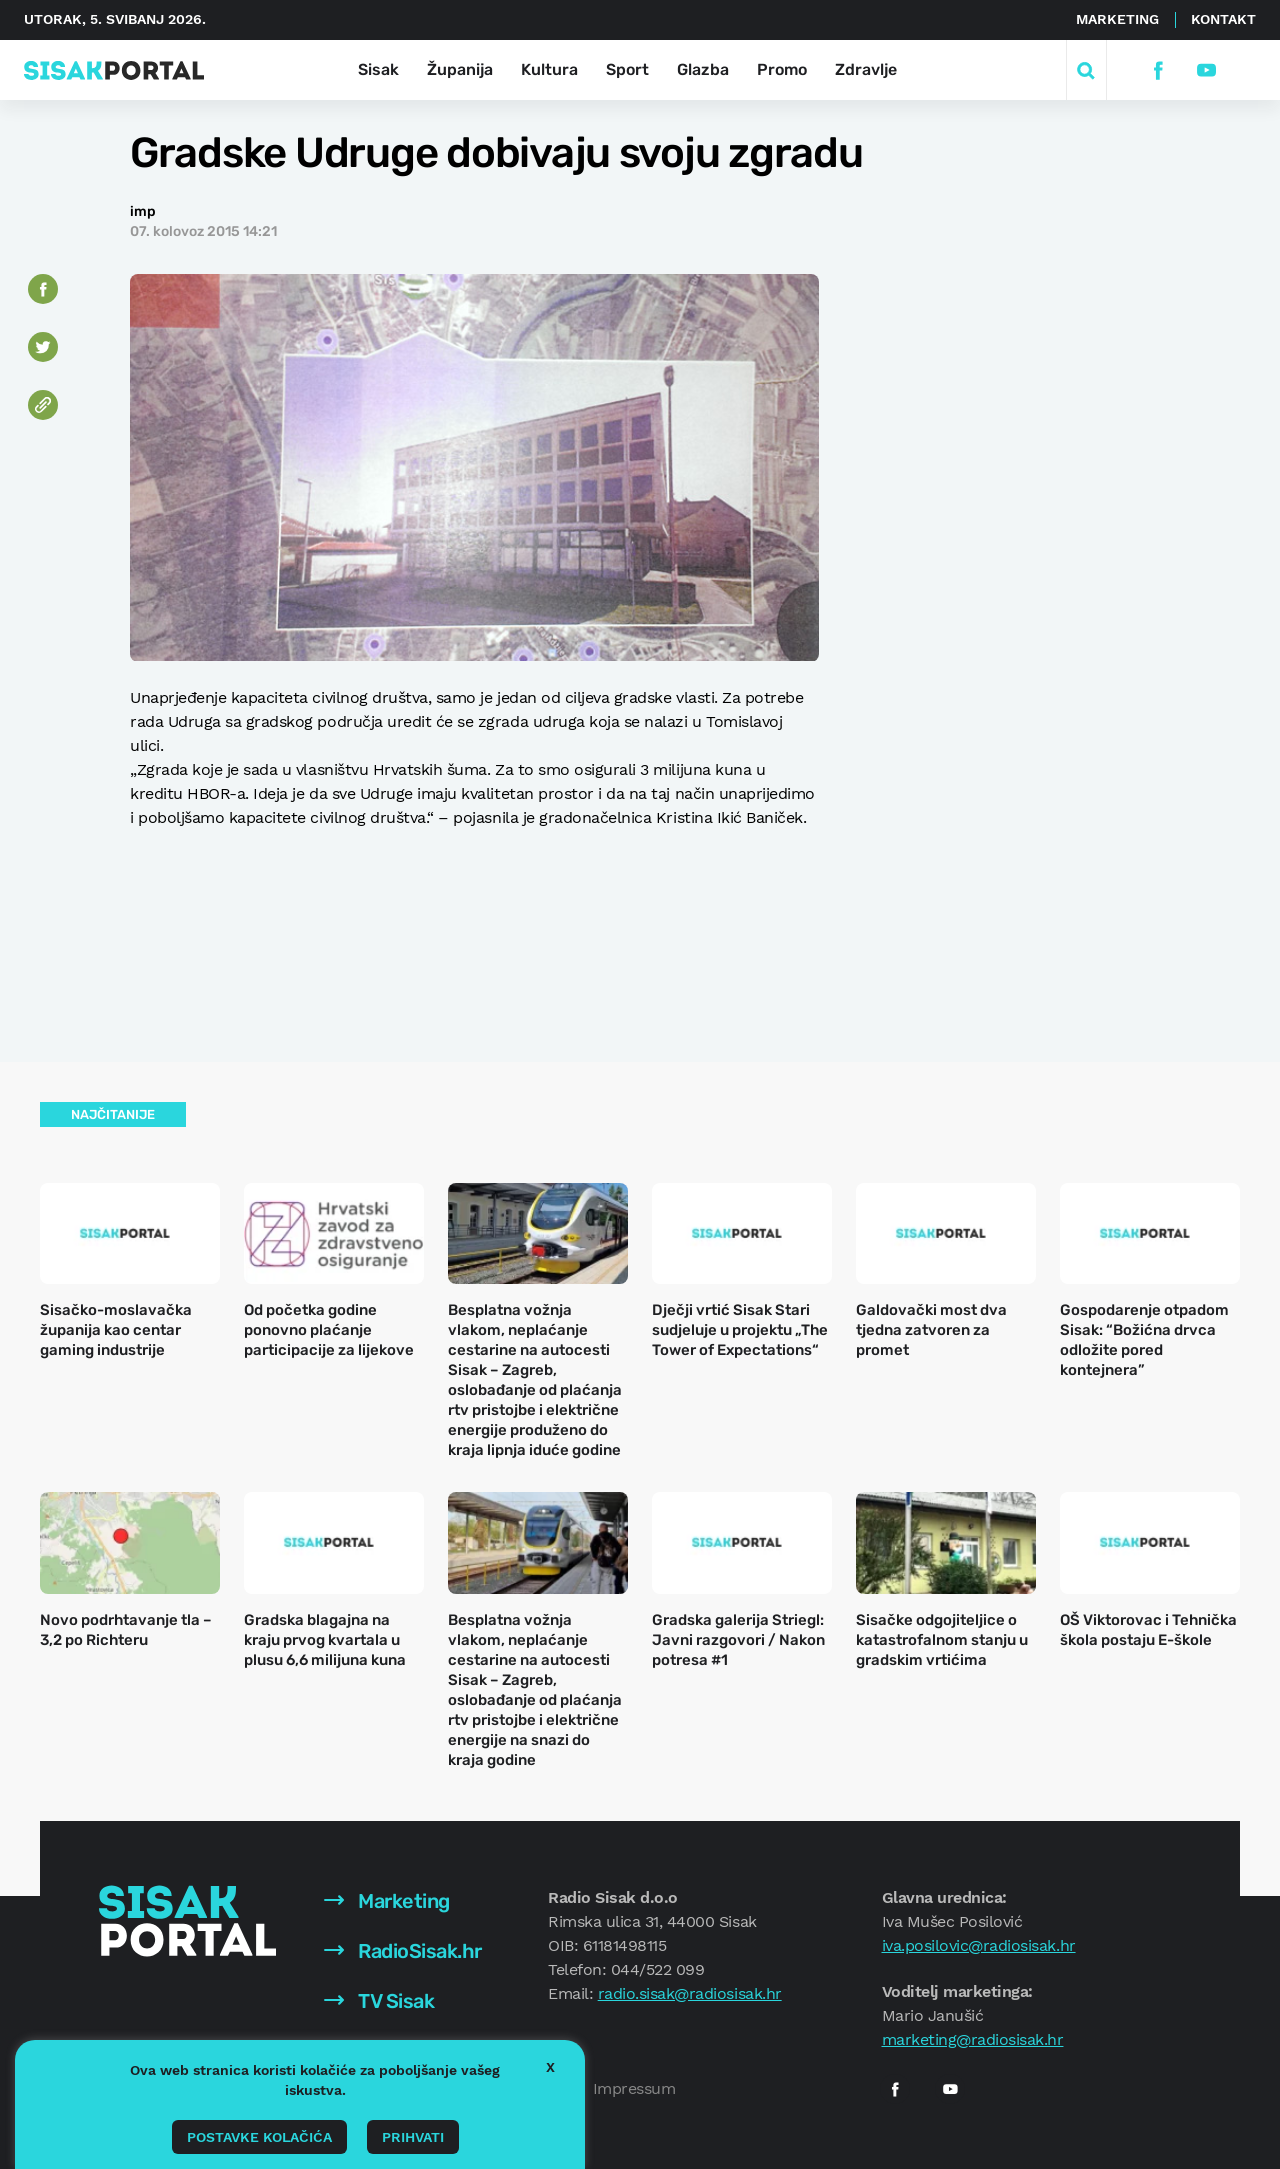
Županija (460, 69)
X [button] (550, 2067)
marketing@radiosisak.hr (973, 2039)
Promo (782, 69)
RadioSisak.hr (403, 1951)
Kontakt (1223, 19)
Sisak (378, 69)
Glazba (703, 69)
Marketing (1117, 19)
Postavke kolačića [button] (259, 2137)
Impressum (634, 2088)
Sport (627, 69)
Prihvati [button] (413, 2137)
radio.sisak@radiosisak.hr (690, 1993)
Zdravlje (866, 69)
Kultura (549, 69)
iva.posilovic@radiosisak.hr (979, 1945)
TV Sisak (379, 2001)
